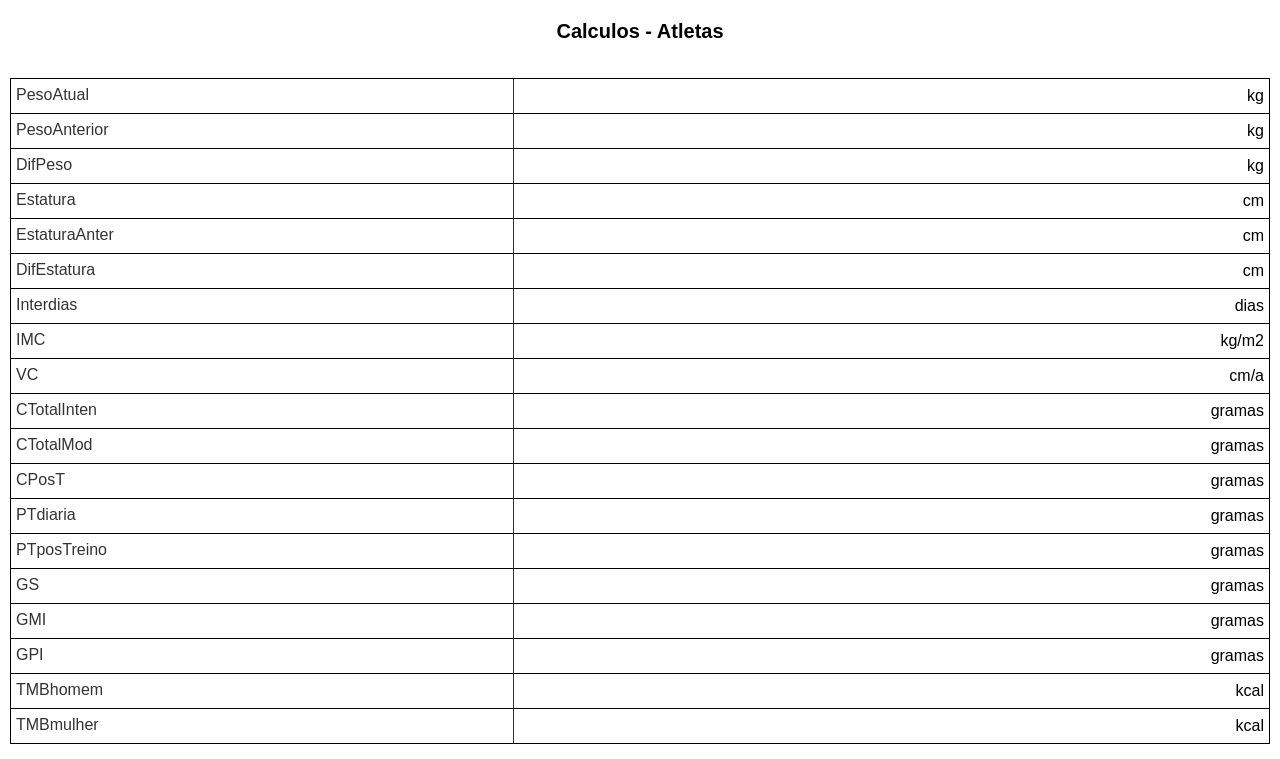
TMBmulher (57, 724)
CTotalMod (54, 444)
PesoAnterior (62, 129)
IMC (30, 339)
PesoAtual (52, 94)
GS (27, 584)
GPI (30, 654)
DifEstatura (55, 269)
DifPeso (44, 164)
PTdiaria (46, 514)
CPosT (40, 479)
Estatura (46, 199)
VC (27, 374)
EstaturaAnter (65, 234)
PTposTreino (61, 549)
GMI (31, 619)
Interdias (46, 304)
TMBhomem (59, 689)
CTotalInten (56, 409)
